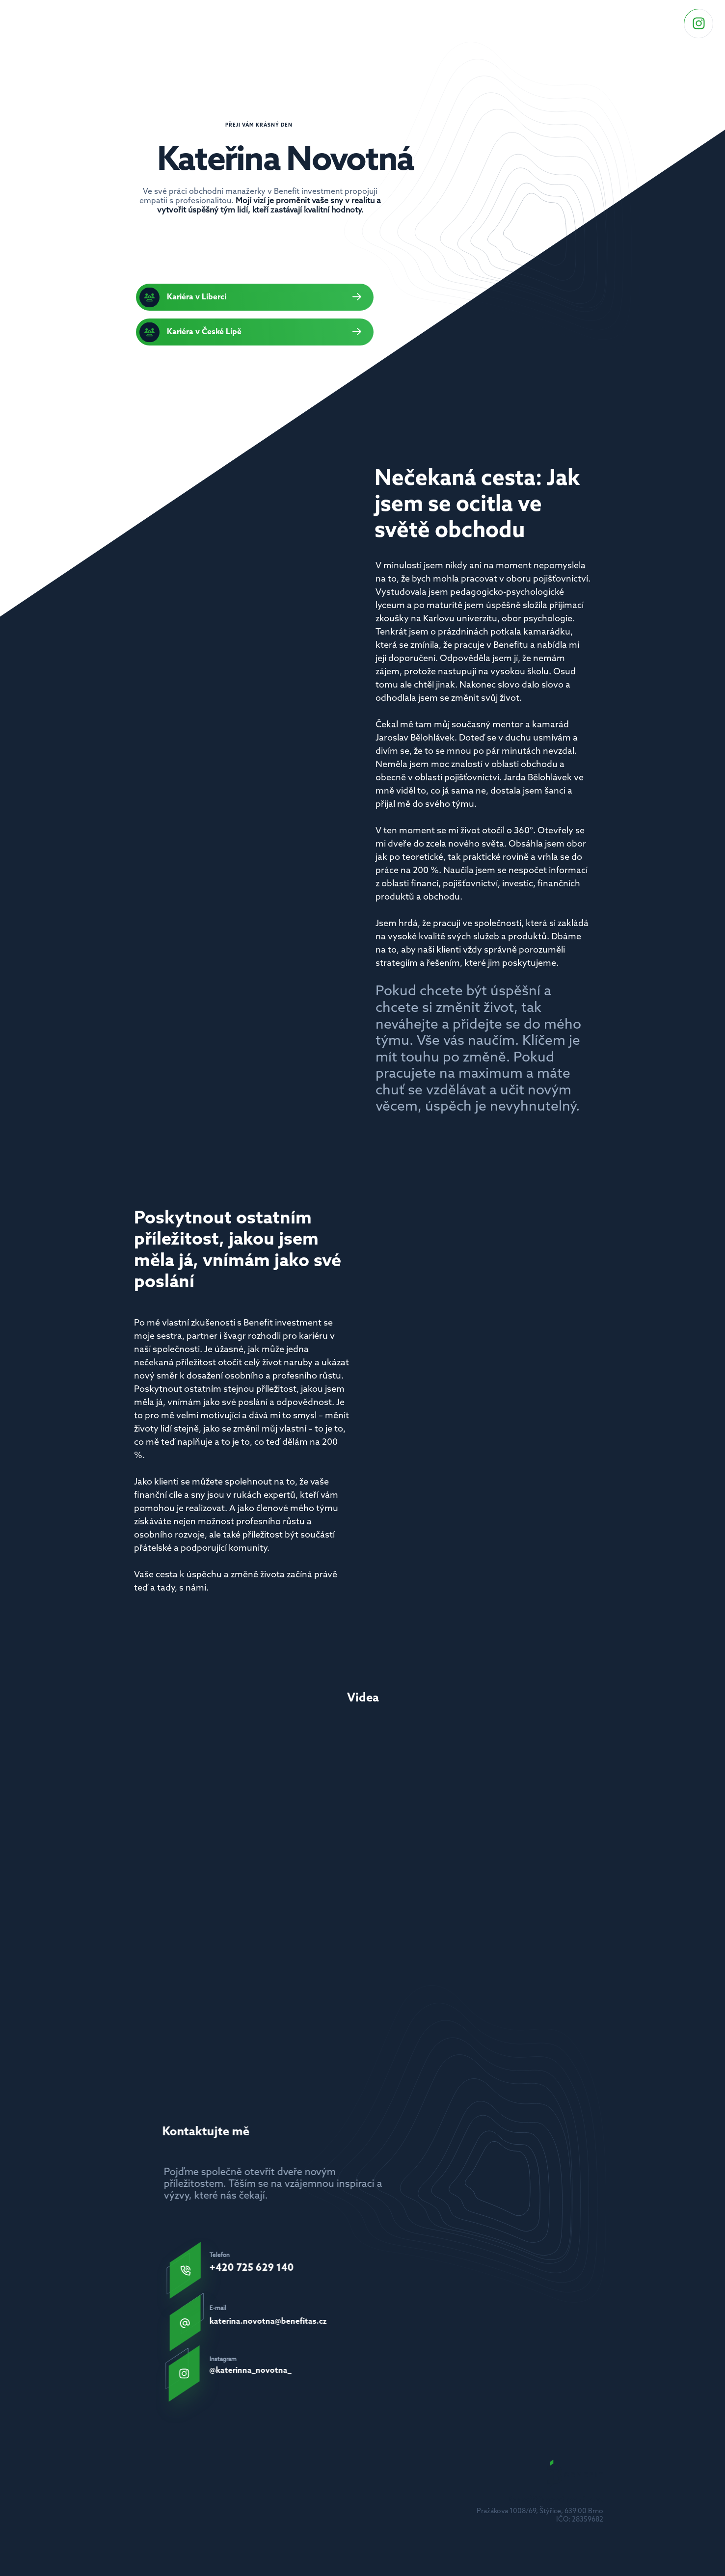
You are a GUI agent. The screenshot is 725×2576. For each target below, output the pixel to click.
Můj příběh (488, 21)
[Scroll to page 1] (343, 1939)
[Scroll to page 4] (371, 1939)
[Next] (598, 1827)
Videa (537, 21)
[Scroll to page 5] (381, 1939)
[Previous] (127, 1827)
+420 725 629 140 (249, 2268)
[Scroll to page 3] (362, 1939)
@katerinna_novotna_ (257, 2369)
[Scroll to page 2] (353, 1939)
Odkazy (435, 21)
